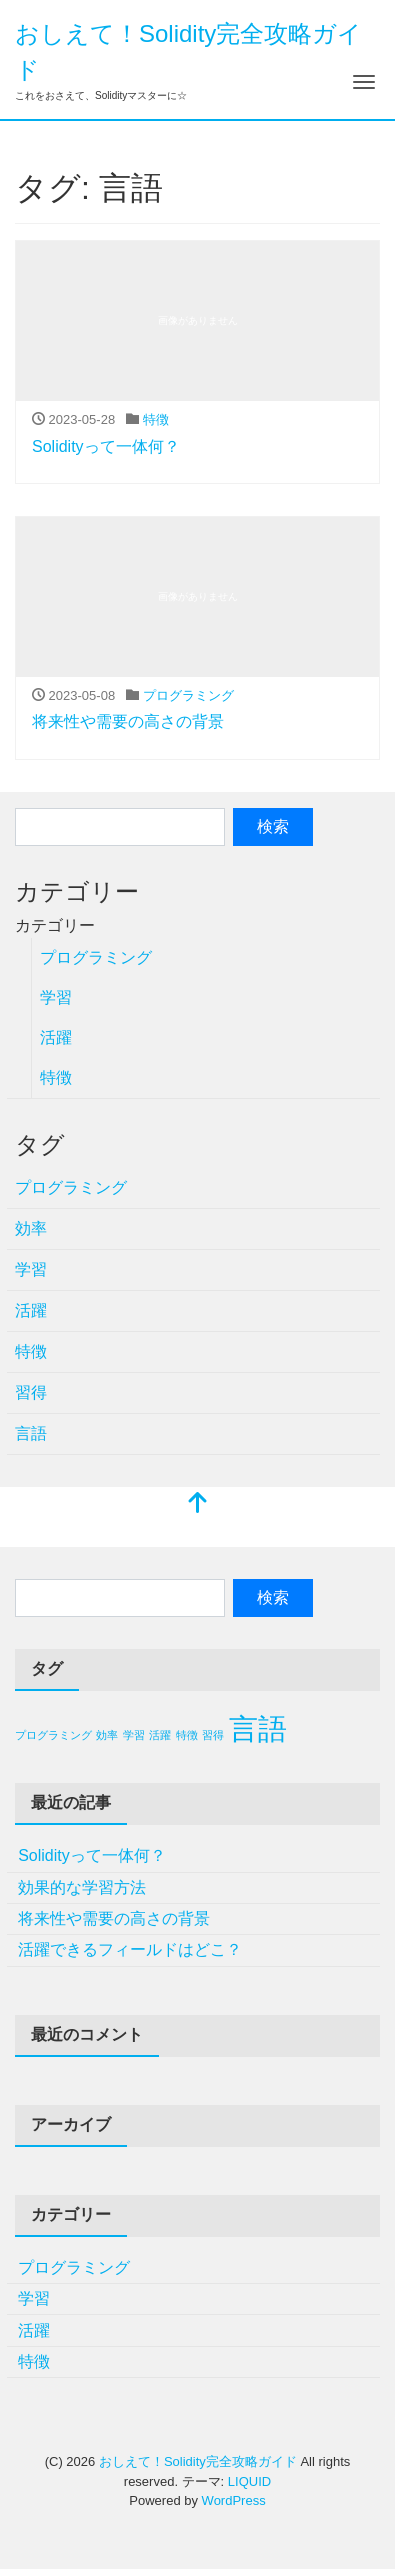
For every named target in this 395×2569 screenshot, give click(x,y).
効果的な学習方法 (82, 1887)
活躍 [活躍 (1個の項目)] (160, 1735)
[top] (198, 1504)
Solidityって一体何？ (106, 446)
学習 (56, 997)
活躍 (56, 1037)
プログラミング (188, 695)
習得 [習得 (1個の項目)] (213, 1735)
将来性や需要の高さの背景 (128, 721)
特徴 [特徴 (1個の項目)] (187, 1735)
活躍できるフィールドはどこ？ (130, 1949)
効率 (31, 1228)
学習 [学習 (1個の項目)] (134, 1735)
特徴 (156, 419)
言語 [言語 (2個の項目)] (258, 1728)
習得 (31, 1392)
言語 (31, 1433)
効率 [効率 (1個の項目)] (107, 1735)
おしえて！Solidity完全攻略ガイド (198, 2461)
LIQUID (249, 2481)
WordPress (234, 2500)
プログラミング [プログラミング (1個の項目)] (53, 1735)
